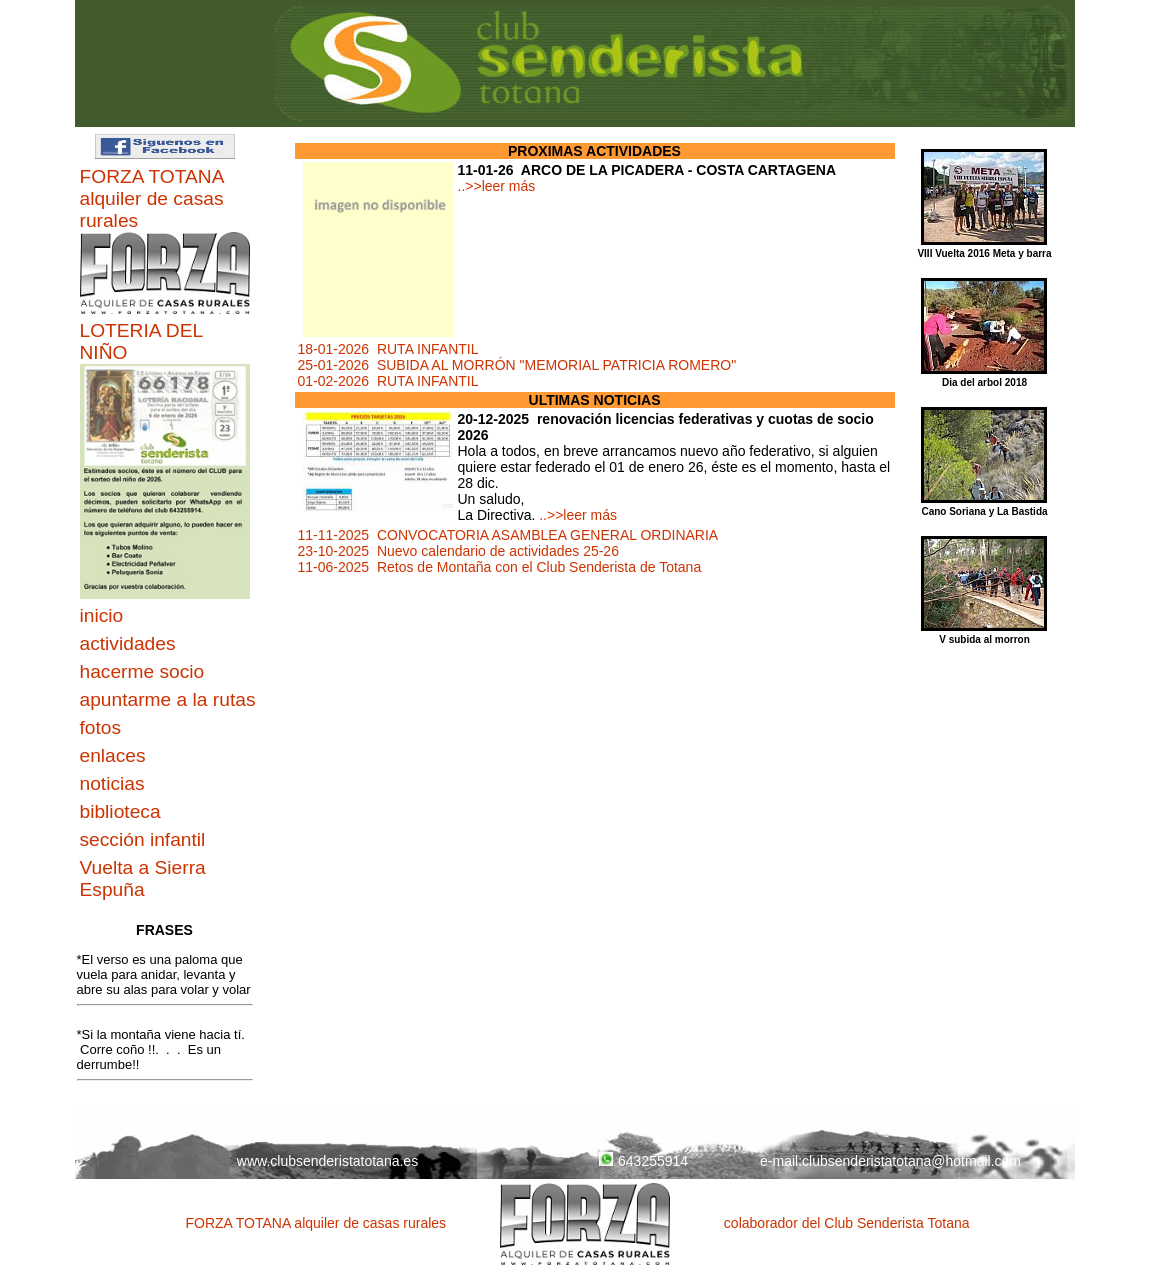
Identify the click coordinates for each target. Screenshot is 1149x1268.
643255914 (643, 1161)
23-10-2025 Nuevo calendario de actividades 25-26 (458, 551)
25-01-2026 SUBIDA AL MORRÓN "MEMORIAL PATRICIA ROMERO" (517, 365)
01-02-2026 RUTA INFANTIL (388, 381)
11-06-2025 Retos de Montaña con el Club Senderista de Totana (500, 567)
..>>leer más (497, 186)
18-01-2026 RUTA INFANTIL (388, 349)
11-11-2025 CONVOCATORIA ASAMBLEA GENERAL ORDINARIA (508, 535)
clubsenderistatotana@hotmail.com (911, 1161)
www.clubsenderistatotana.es (327, 1161)
